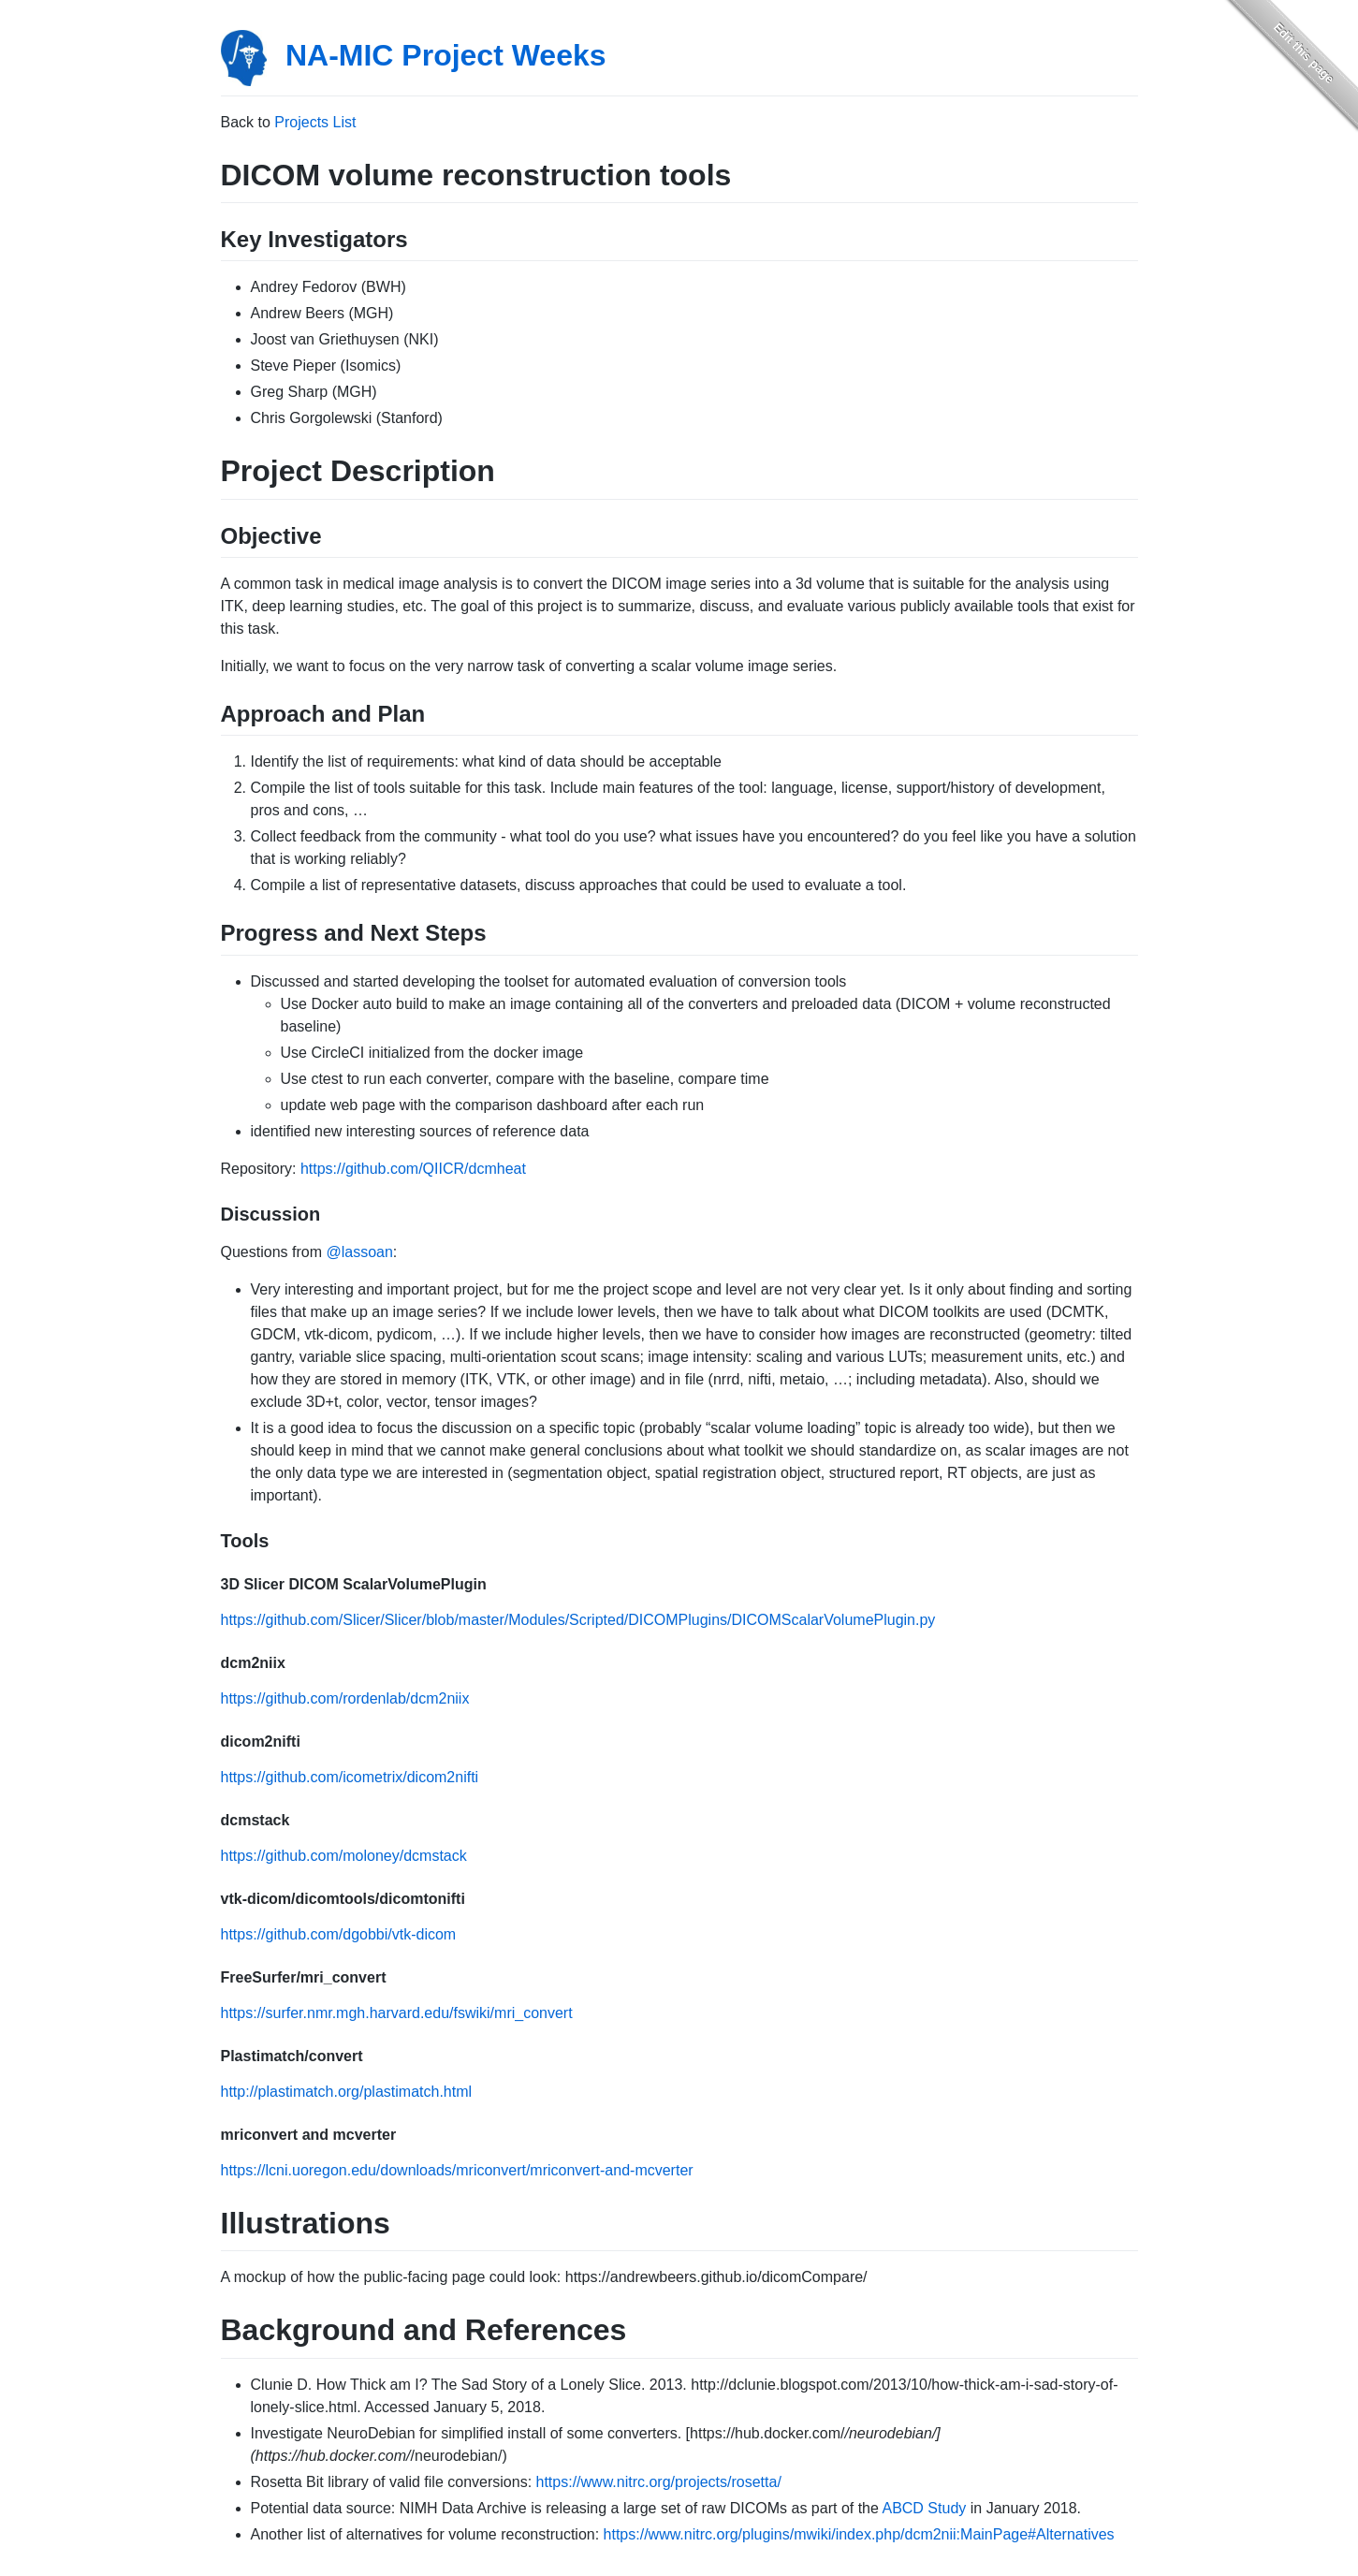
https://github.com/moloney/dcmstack (344, 1856)
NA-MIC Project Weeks (445, 55)
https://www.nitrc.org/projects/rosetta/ (658, 2482)
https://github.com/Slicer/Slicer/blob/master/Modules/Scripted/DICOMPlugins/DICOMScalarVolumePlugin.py (578, 1620)
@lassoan (359, 1252)
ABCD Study (924, 2508)
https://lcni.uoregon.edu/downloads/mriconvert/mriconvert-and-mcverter (457, 2170)
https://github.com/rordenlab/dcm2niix (345, 1698)
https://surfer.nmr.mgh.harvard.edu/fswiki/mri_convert (397, 2013)
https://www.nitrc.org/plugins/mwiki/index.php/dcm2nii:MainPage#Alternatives (859, 2534)
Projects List (315, 122)
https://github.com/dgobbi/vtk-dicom (339, 1934)
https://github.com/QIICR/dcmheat (413, 1169)
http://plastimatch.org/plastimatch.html (347, 2092)
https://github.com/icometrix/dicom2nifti (350, 1777)
